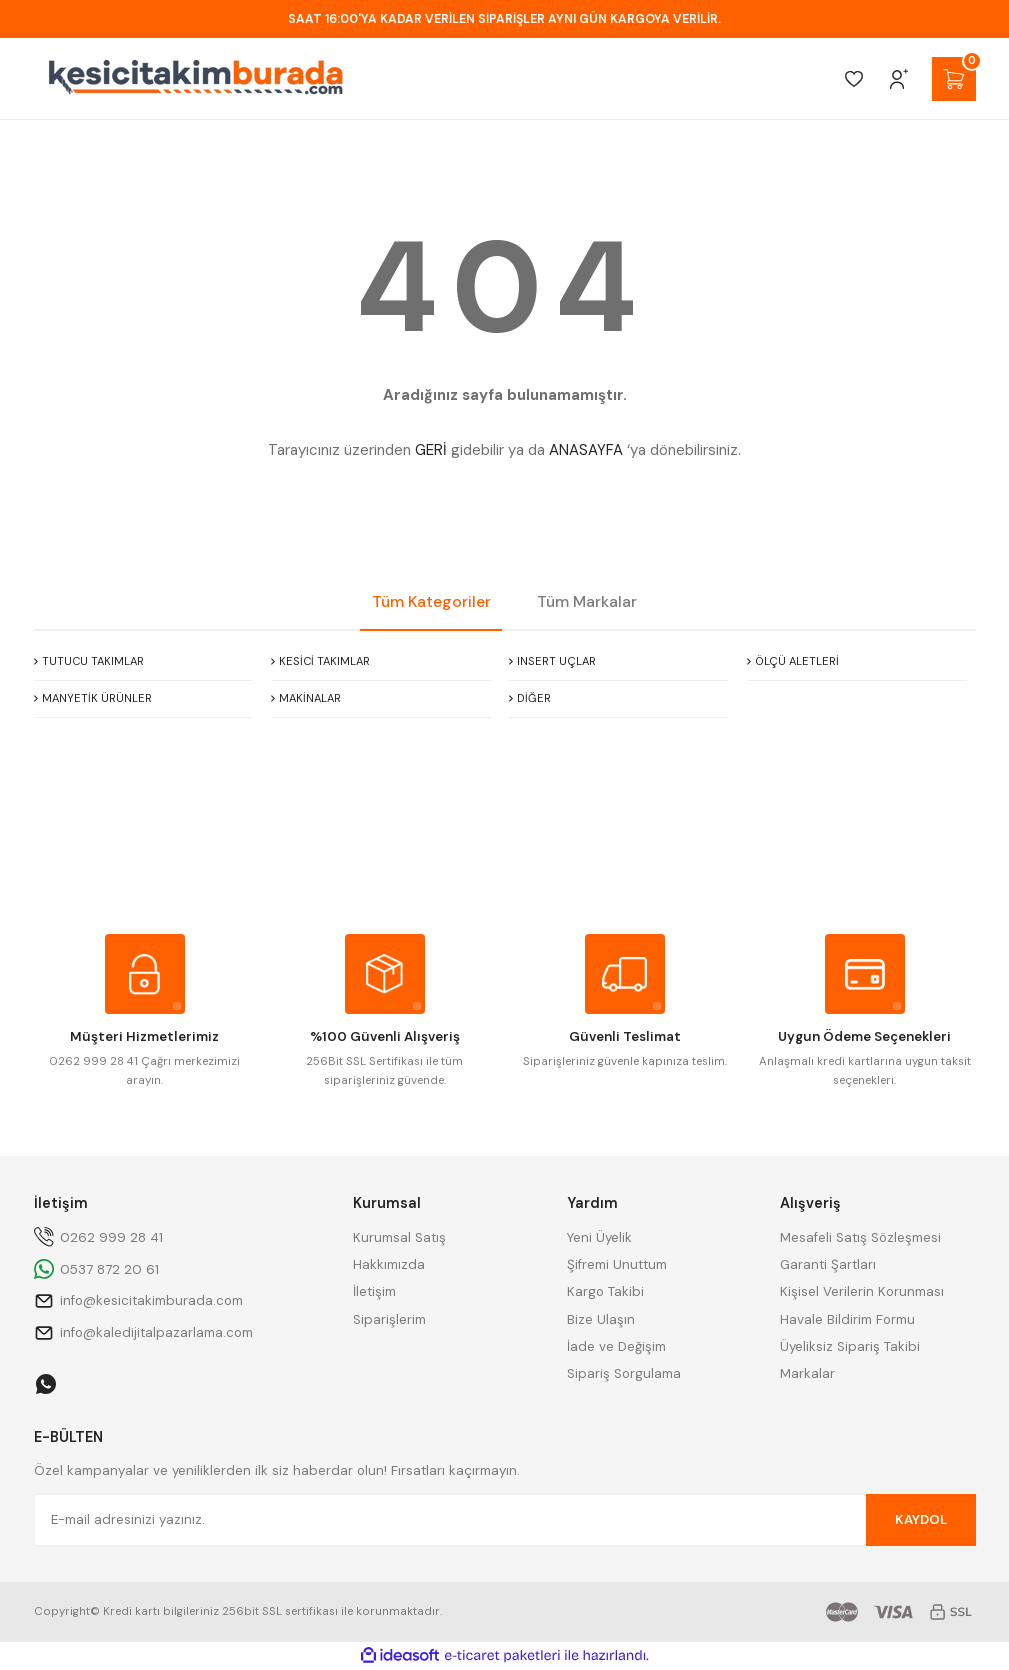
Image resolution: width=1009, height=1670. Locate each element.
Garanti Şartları (828, 1264)
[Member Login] (899, 79)
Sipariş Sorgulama (624, 1373)
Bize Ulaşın (601, 1319)
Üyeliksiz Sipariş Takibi (850, 1346)
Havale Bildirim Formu (847, 1319)
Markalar (807, 1373)
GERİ (431, 450)
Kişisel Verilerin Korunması (862, 1291)
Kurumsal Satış (399, 1237)
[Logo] (196, 78)
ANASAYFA (586, 450)
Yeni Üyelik (599, 1237)
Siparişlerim (389, 1319)
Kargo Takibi (605, 1291)
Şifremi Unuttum (617, 1264)
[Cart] (954, 79)
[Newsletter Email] (505, 1520)
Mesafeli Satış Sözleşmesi (860, 1237)
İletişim (374, 1291)
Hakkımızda (389, 1264)
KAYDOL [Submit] (921, 1519)
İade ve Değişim (616, 1346)
